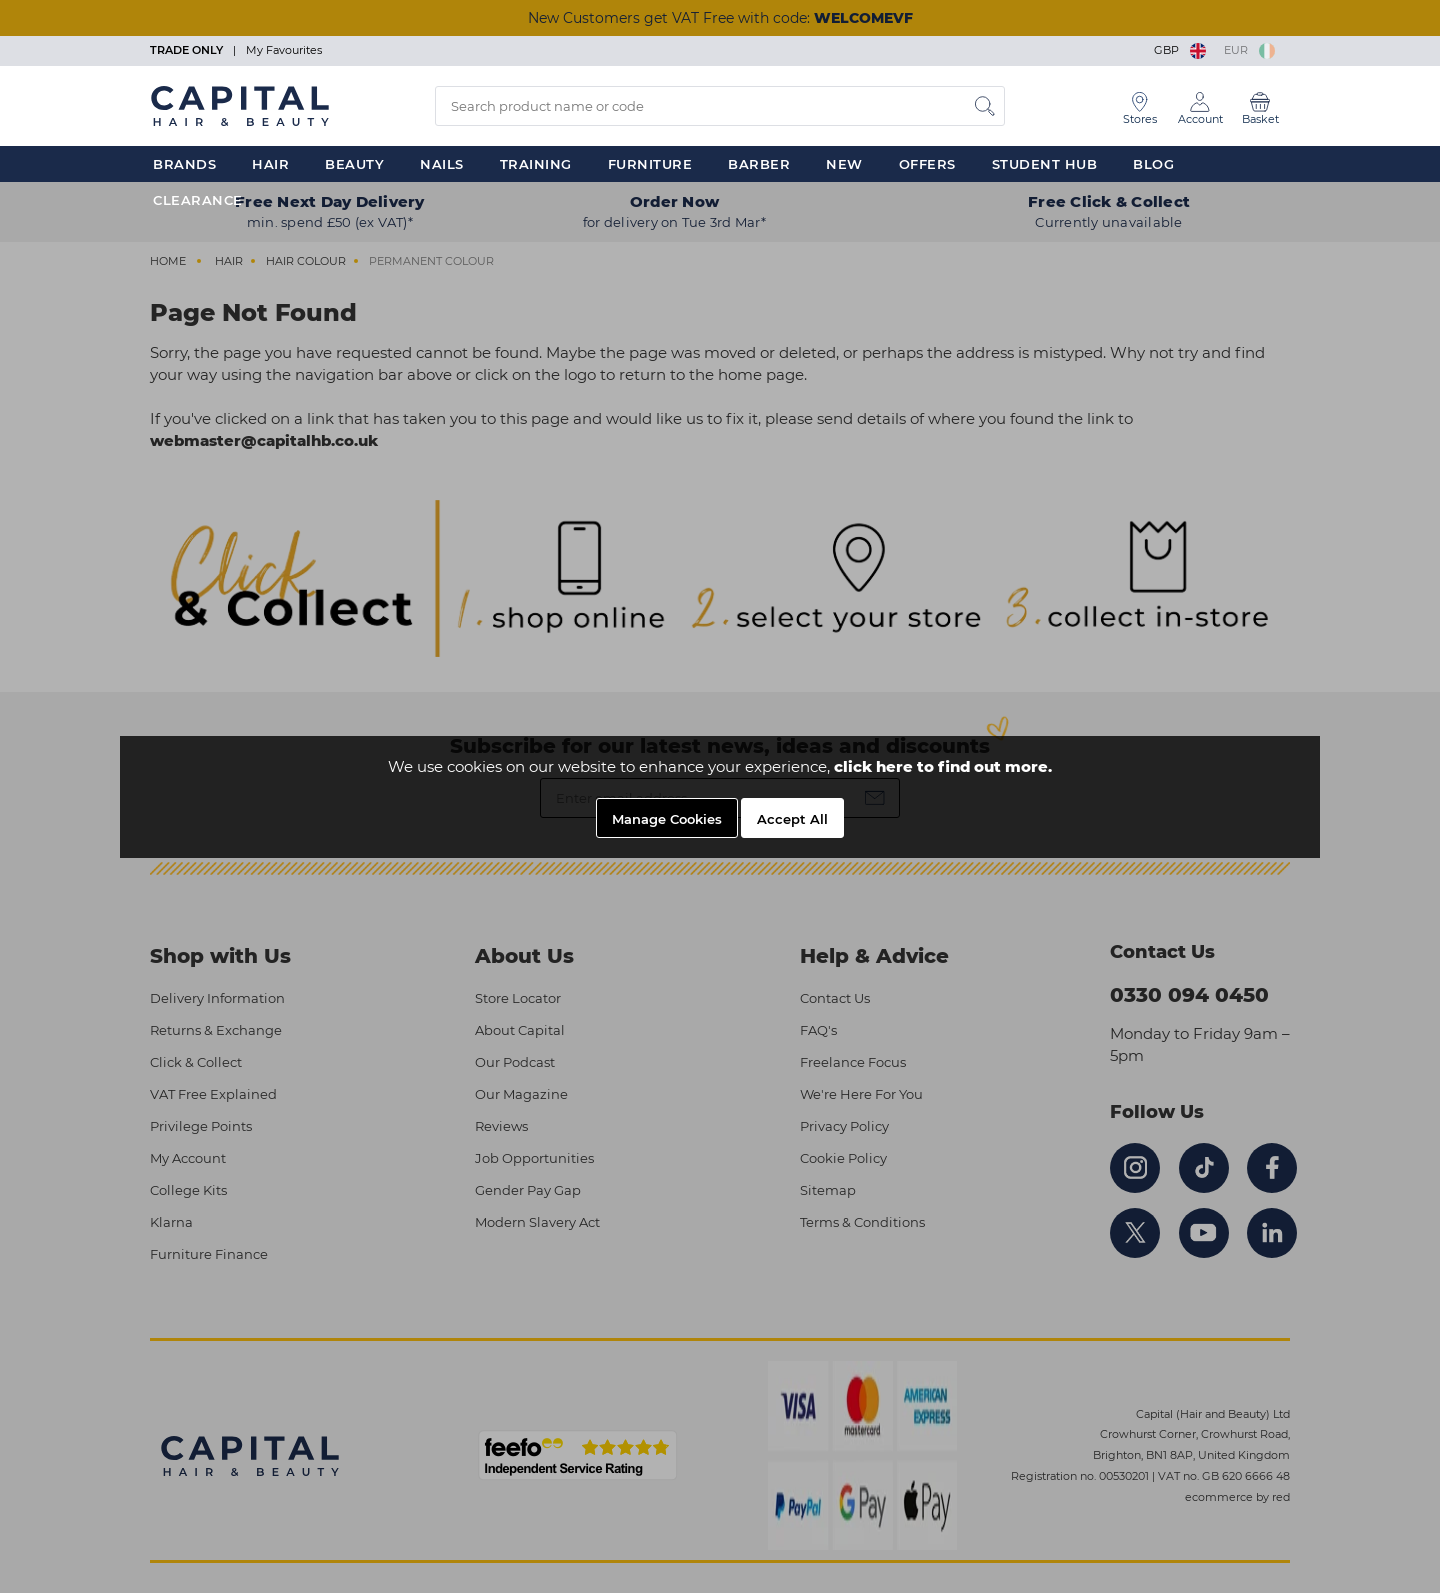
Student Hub (1045, 164)
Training (536, 164)
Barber (759, 164)
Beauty (354, 164)
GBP (1181, 50)
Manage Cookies (667, 819)
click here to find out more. (943, 766)
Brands (184, 164)
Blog (1153, 164)
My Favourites (284, 50)
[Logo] (240, 105)
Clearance (198, 200)
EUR (1249, 50)
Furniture (650, 164)
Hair (270, 164)
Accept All (792, 819)
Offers (927, 164)
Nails (442, 164)
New (844, 164)
